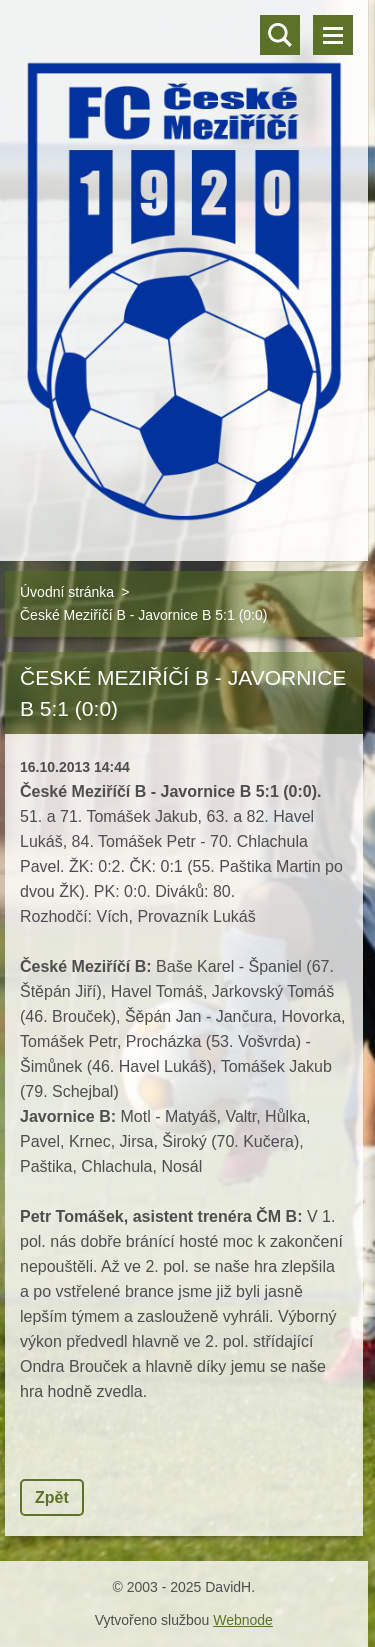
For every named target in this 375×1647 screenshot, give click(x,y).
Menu (333, 35)
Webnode (243, 1620)
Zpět (52, 1497)
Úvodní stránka (67, 592)
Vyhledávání (280, 35)
